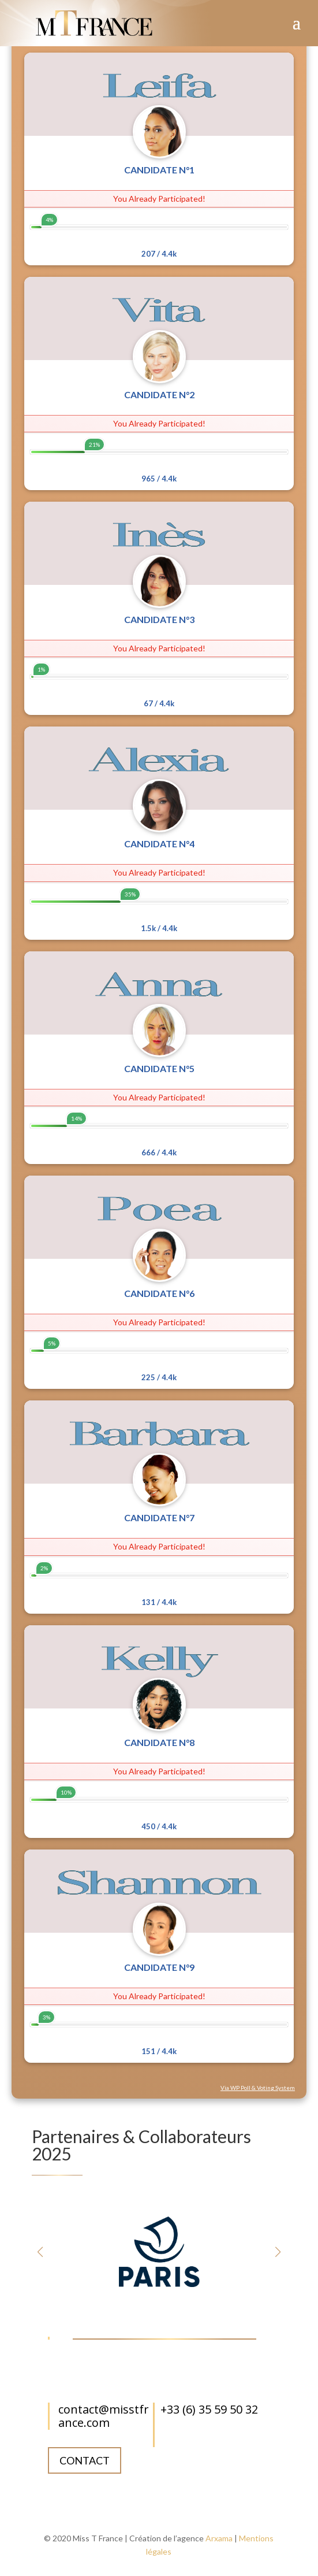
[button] (278, 2252)
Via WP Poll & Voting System (257, 2087)
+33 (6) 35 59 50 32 (209, 2409)
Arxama (219, 2538)
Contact (84, 2460)
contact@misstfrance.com (103, 2416)
